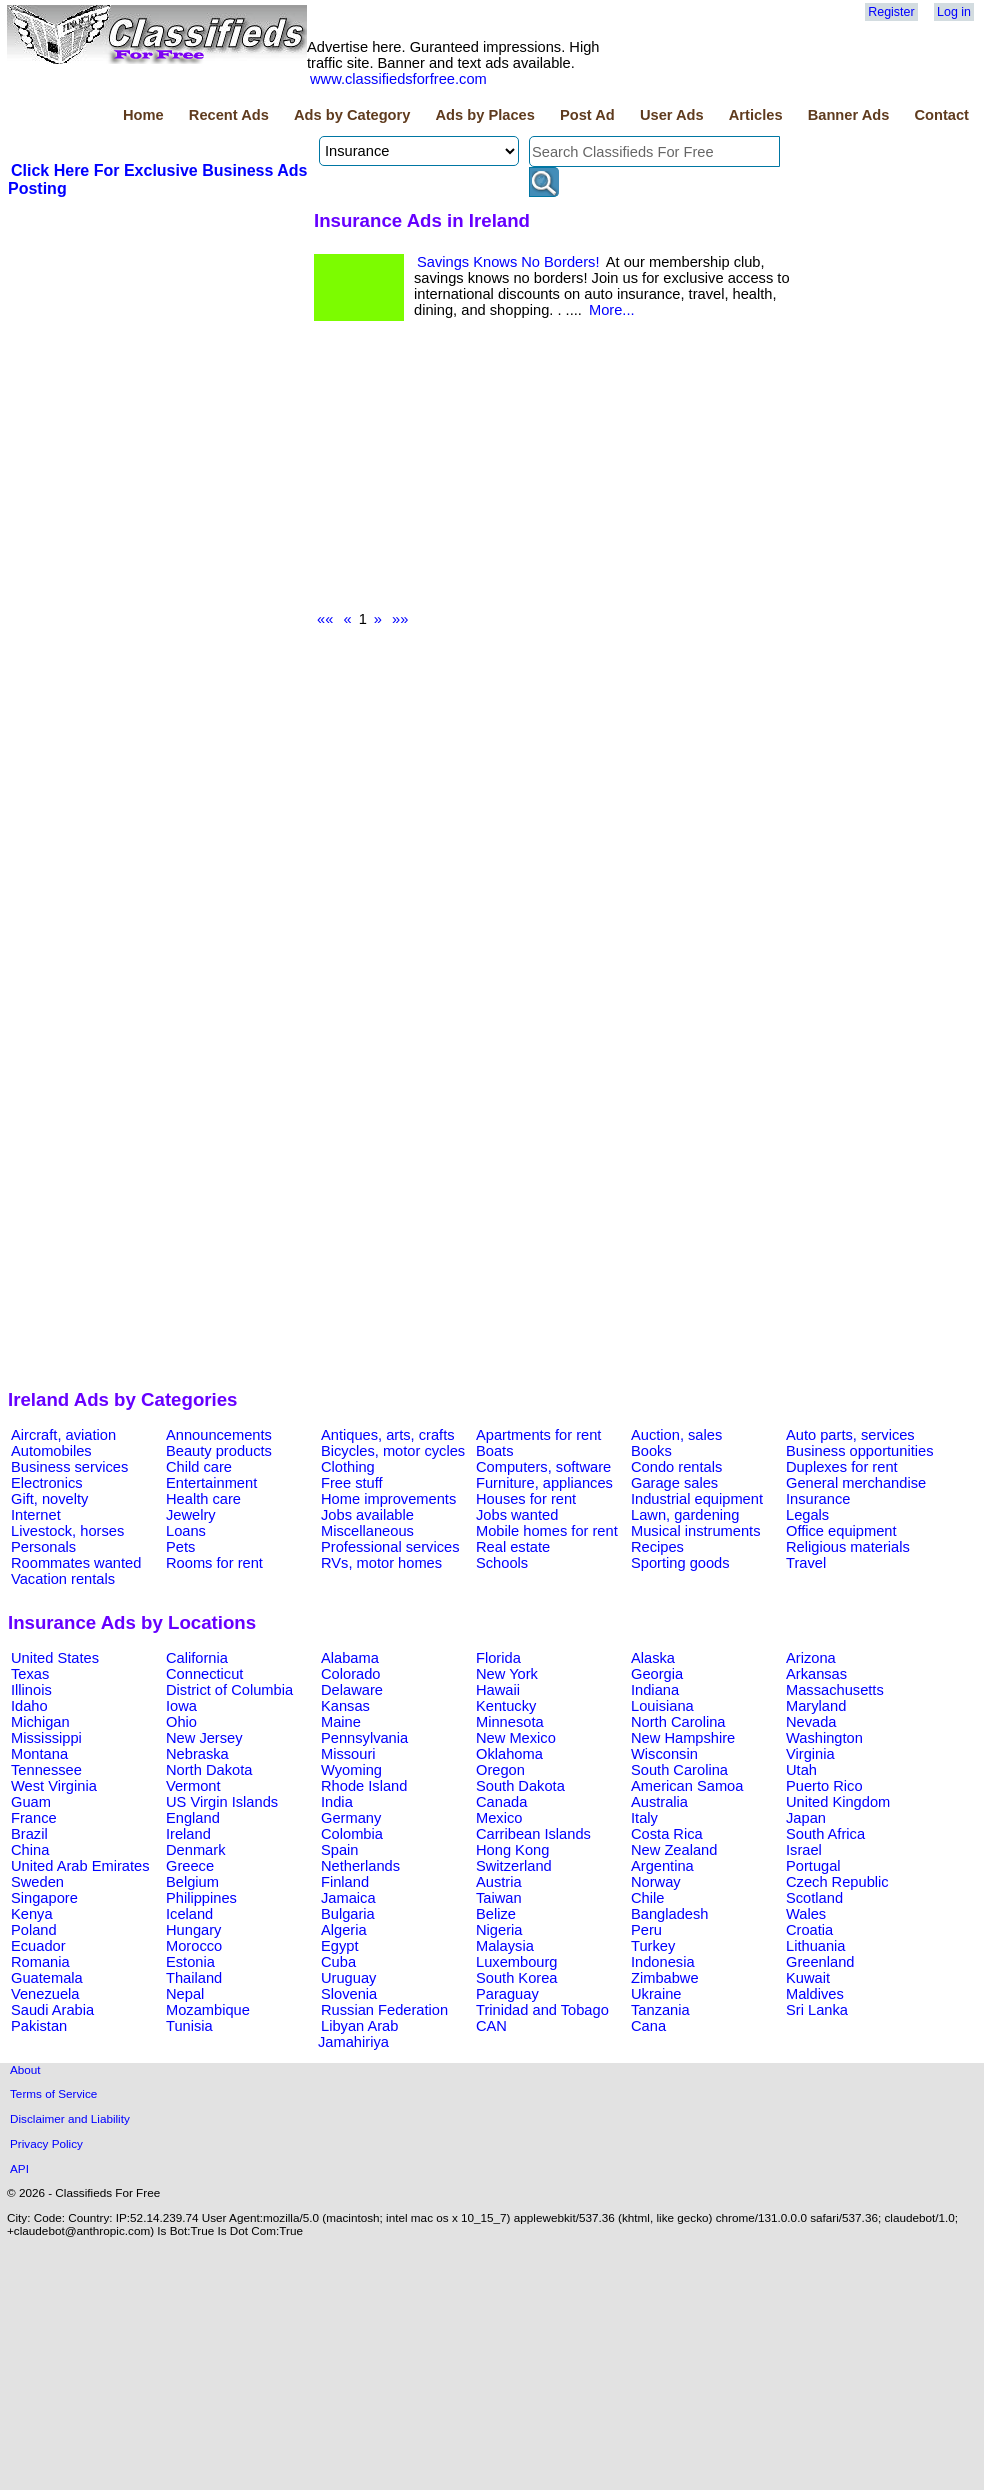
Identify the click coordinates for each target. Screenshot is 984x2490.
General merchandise (856, 1483)
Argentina (662, 1866)
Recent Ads (229, 115)
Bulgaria (348, 1914)
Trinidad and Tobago (542, 2010)
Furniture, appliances (544, 1483)
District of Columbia (229, 1690)
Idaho (29, 1706)
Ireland (188, 1834)
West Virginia (54, 1786)
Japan (806, 1818)
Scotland (814, 1898)
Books (651, 1451)
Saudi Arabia (52, 2010)
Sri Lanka (817, 2010)
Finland (345, 1882)
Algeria (344, 1930)
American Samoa (687, 1786)
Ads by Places (485, 115)
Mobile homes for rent (547, 1531)
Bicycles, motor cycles (393, 1451)
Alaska (653, 1658)
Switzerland (514, 1866)
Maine (341, 1722)
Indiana (655, 1690)
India (337, 1802)
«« (325, 619)
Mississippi (46, 1738)
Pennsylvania (364, 1738)
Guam (31, 1802)
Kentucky (506, 1706)
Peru (646, 1930)
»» (400, 619)
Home (143, 115)
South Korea (516, 1978)
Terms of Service (53, 2093)
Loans (186, 1531)
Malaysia (505, 1946)
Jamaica (348, 1898)
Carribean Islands (533, 1834)
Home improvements (388, 1499)
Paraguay (507, 1994)
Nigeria (499, 1930)
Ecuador (38, 1946)
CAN (491, 2026)
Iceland (189, 1914)
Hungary (193, 1930)
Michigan (40, 1722)
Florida (498, 1658)
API (19, 2168)
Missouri (348, 1754)
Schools (502, 1563)
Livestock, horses (67, 1531)
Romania (40, 1962)
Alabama (350, 1658)
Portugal (813, 1866)
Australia (659, 1802)
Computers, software (543, 1467)
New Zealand (674, 1850)
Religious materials (848, 1547)
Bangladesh (669, 1914)
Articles (756, 115)
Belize (496, 1914)
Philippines (201, 1898)
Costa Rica (667, 1834)
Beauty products (219, 1451)
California (197, 1658)
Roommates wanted (76, 1563)
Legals (807, 1515)
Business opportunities (859, 1451)
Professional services (390, 1547)
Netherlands (360, 1866)
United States (55, 1658)
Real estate (513, 1547)
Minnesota (510, 1722)
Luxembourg (516, 1962)
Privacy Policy (46, 2143)
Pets (180, 1547)
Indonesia (663, 1962)
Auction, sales (676, 1435)
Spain (340, 1850)
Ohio (181, 1722)
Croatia (809, 1930)
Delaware (352, 1690)
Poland (34, 1930)
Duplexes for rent (842, 1467)
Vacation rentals (63, 1579)
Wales (806, 1914)
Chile (647, 1898)
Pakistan (39, 2026)
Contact (941, 115)
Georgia (657, 1674)
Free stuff (352, 1483)
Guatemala (47, 1978)
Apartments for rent (538, 1435)
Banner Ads (849, 115)
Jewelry (191, 1515)
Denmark (195, 1850)
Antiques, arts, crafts (388, 1435)
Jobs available (367, 1515)
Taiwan (499, 1898)
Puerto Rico (824, 1786)
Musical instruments (696, 1531)
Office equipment (841, 1531)
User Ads (672, 115)
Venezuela (45, 1994)
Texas (30, 1674)
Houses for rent (526, 1499)
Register (891, 12)
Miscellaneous (367, 1531)
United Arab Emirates (80, 1866)
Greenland (820, 1962)
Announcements (219, 1435)
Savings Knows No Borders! (508, 262)
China (30, 1850)
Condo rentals (676, 1467)
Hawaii (498, 1690)
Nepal (185, 1994)
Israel (804, 1850)
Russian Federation (384, 2010)
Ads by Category (352, 115)
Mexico (499, 1818)
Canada (501, 1802)
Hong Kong (512, 1850)
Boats (494, 1451)
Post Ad (587, 115)
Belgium (192, 1882)
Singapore (44, 1898)
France (34, 1818)
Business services (69, 1467)
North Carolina (678, 1722)
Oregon (500, 1770)
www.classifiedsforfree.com (398, 79)
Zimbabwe (665, 1978)
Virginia (810, 1754)
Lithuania (816, 1946)
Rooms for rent (214, 1563)
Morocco (194, 1946)
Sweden (37, 1882)
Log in (954, 12)
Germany (351, 1818)
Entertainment (211, 1483)
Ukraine (656, 1994)
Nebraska (197, 1754)
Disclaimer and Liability (70, 2118)
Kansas (345, 1706)
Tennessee (46, 1770)
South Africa (825, 1834)
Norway (656, 1882)
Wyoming (351, 1770)
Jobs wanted (517, 1515)
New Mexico (516, 1738)
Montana (39, 1754)
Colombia (352, 1834)
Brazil (29, 1834)
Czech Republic (837, 1882)
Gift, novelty (49, 1499)
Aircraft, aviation (63, 1435)
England (193, 1818)
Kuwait (808, 1978)
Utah (801, 1770)
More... (612, 310)
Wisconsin (664, 1754)
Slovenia (349, 1994)
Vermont (193, 1786)
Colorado (350, 1674)
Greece (190, 1866)
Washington (824, 1738)
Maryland (816, 1706)
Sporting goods (680, 1563)
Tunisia (189, 2026)
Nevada (811, 1722)
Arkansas (816, 1674)
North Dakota (209, 1770)
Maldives (815, 1994)
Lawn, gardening (685, 1515)
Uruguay (348, 1978)
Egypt (339, 1946)
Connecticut (204, 1674)
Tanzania (660, 2010)
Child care (199, 1467)
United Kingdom (838, 1802)
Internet (36, 1515)
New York (507, 1674)
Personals (43, 1547)
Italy (644, 1818)
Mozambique (208, 2010)
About (25, 2069)
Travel (806, 1563)
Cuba (338, 1962)
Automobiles (51, 1451)
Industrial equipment (697, 1499)
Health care (203, 1499)
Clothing (348, 1467)
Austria (499, 1882)
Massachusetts (835, 1690)
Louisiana (662, 1706)
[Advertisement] (158, 349)
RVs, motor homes (381, 1563)
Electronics (47, 1483)
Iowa (181, 1706)
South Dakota (520, 1786)
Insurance (818, 1499)
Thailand (194, 1978)
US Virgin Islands (222, 1802)
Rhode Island (364, 1786)
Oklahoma (509, 1754)
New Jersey (204, 1738)
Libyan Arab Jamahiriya (358, 2034)
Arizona (811, 1658)
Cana (648, 2026)
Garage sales (674, 1483)
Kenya (32, 1914)
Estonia (190, 1962)
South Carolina (679, 1770)
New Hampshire (683, 1738)
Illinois (31, 1690)
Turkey (653, 1946)
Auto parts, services (850, 1435)
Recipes (657, 1547)
